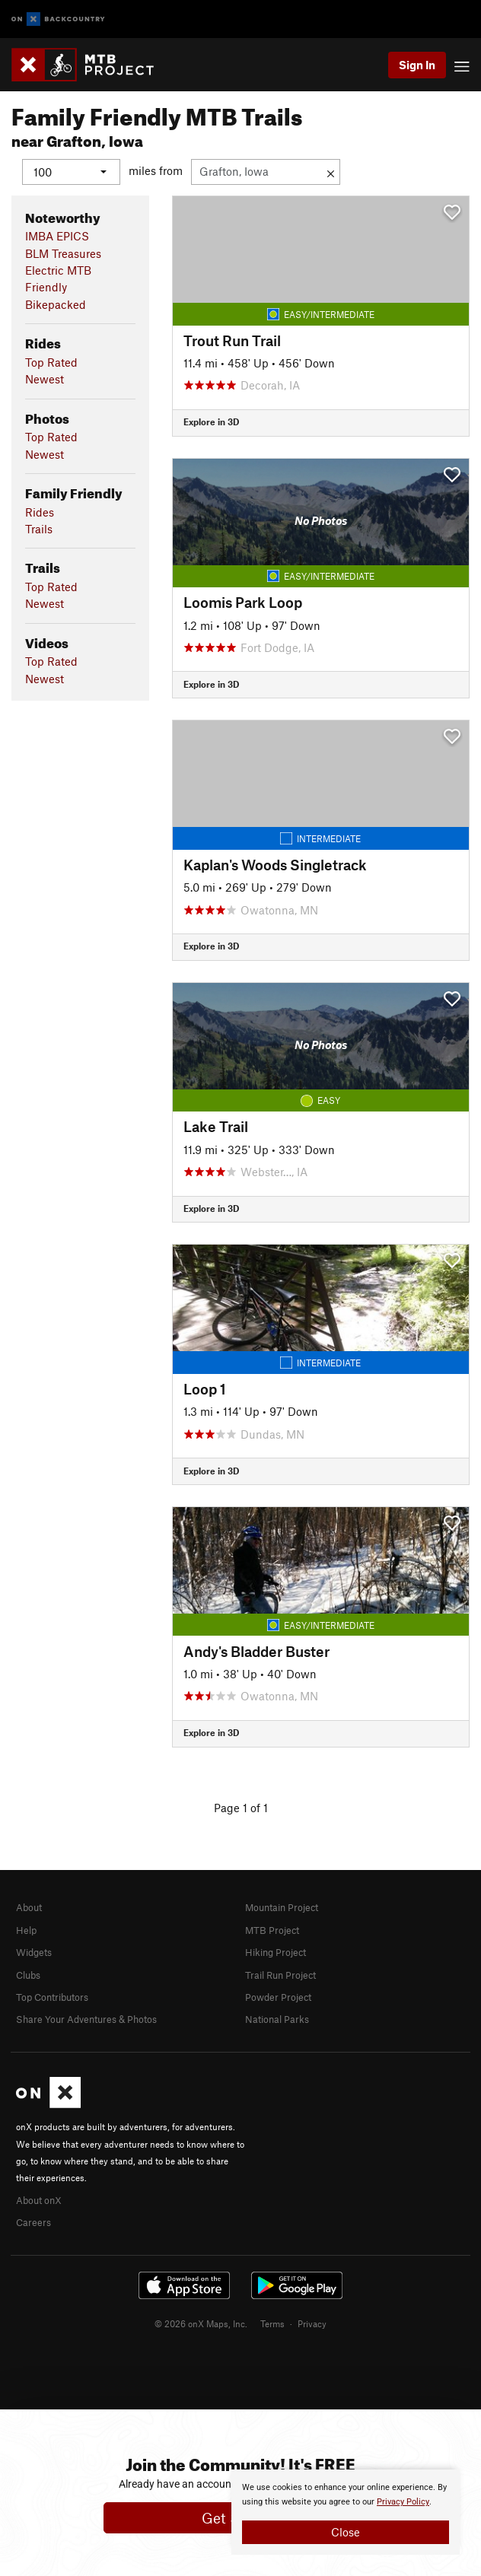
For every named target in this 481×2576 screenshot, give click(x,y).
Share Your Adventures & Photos (86, 2019)
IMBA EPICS (57, 236)
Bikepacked (55, 303)
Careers (33, 2222)
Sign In (417, 65)
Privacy (312, 2322)
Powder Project (278, 1997)
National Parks (277, 2019)
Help (26, 1929)
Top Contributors (52, 1997)
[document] (345, 2512)
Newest (44, 379)
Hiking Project (275, 1952)
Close (345, 2532)
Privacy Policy (403, 2502)
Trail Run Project (280, 1974)
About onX (39, 2199)
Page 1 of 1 (241, 1807)
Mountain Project (281, 1907)
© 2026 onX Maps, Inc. (200, 2322)
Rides (39, 511)
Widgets (34, 1952)
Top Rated (51, 361)
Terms (272, 2322)
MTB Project (272, 1929)
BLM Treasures (63, 252)
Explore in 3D (211, 421)
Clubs (28, 1974)
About (29, 1907)
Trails (39, 528)
